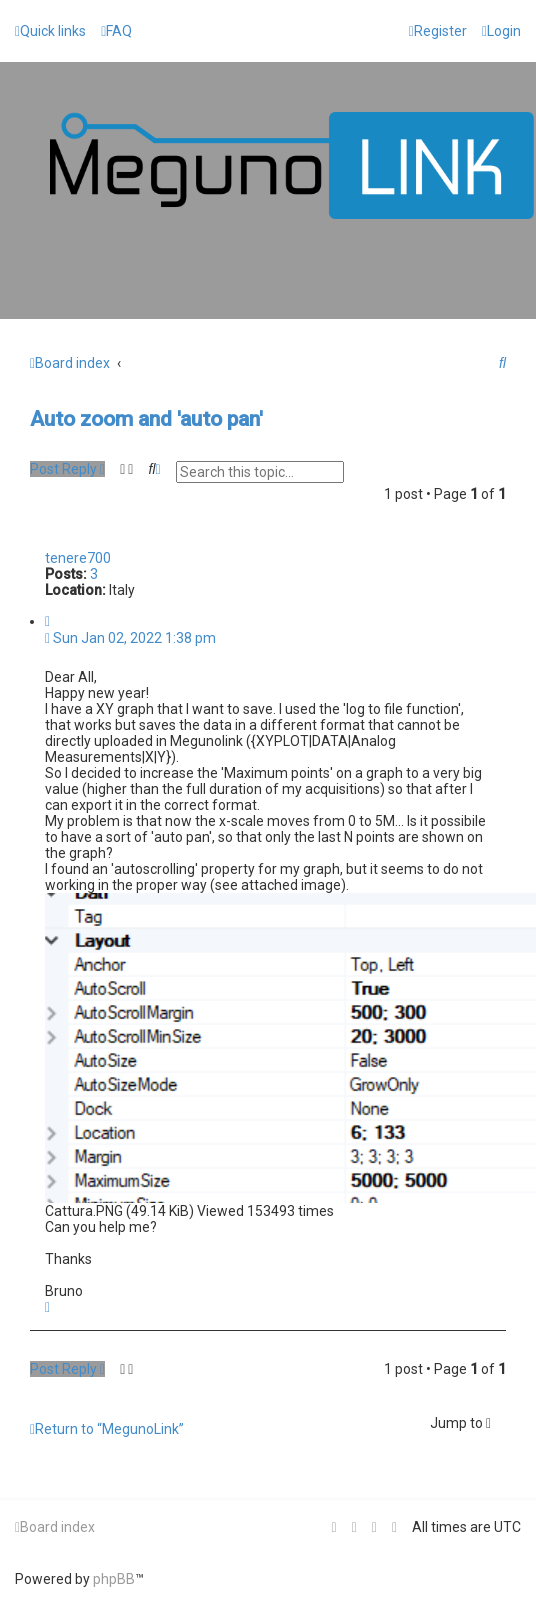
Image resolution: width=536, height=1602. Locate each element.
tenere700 (78, 558)
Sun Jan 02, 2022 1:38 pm (130, 638)
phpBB (114, 1579)
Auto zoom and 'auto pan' (146, 419)
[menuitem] (116, 31)
